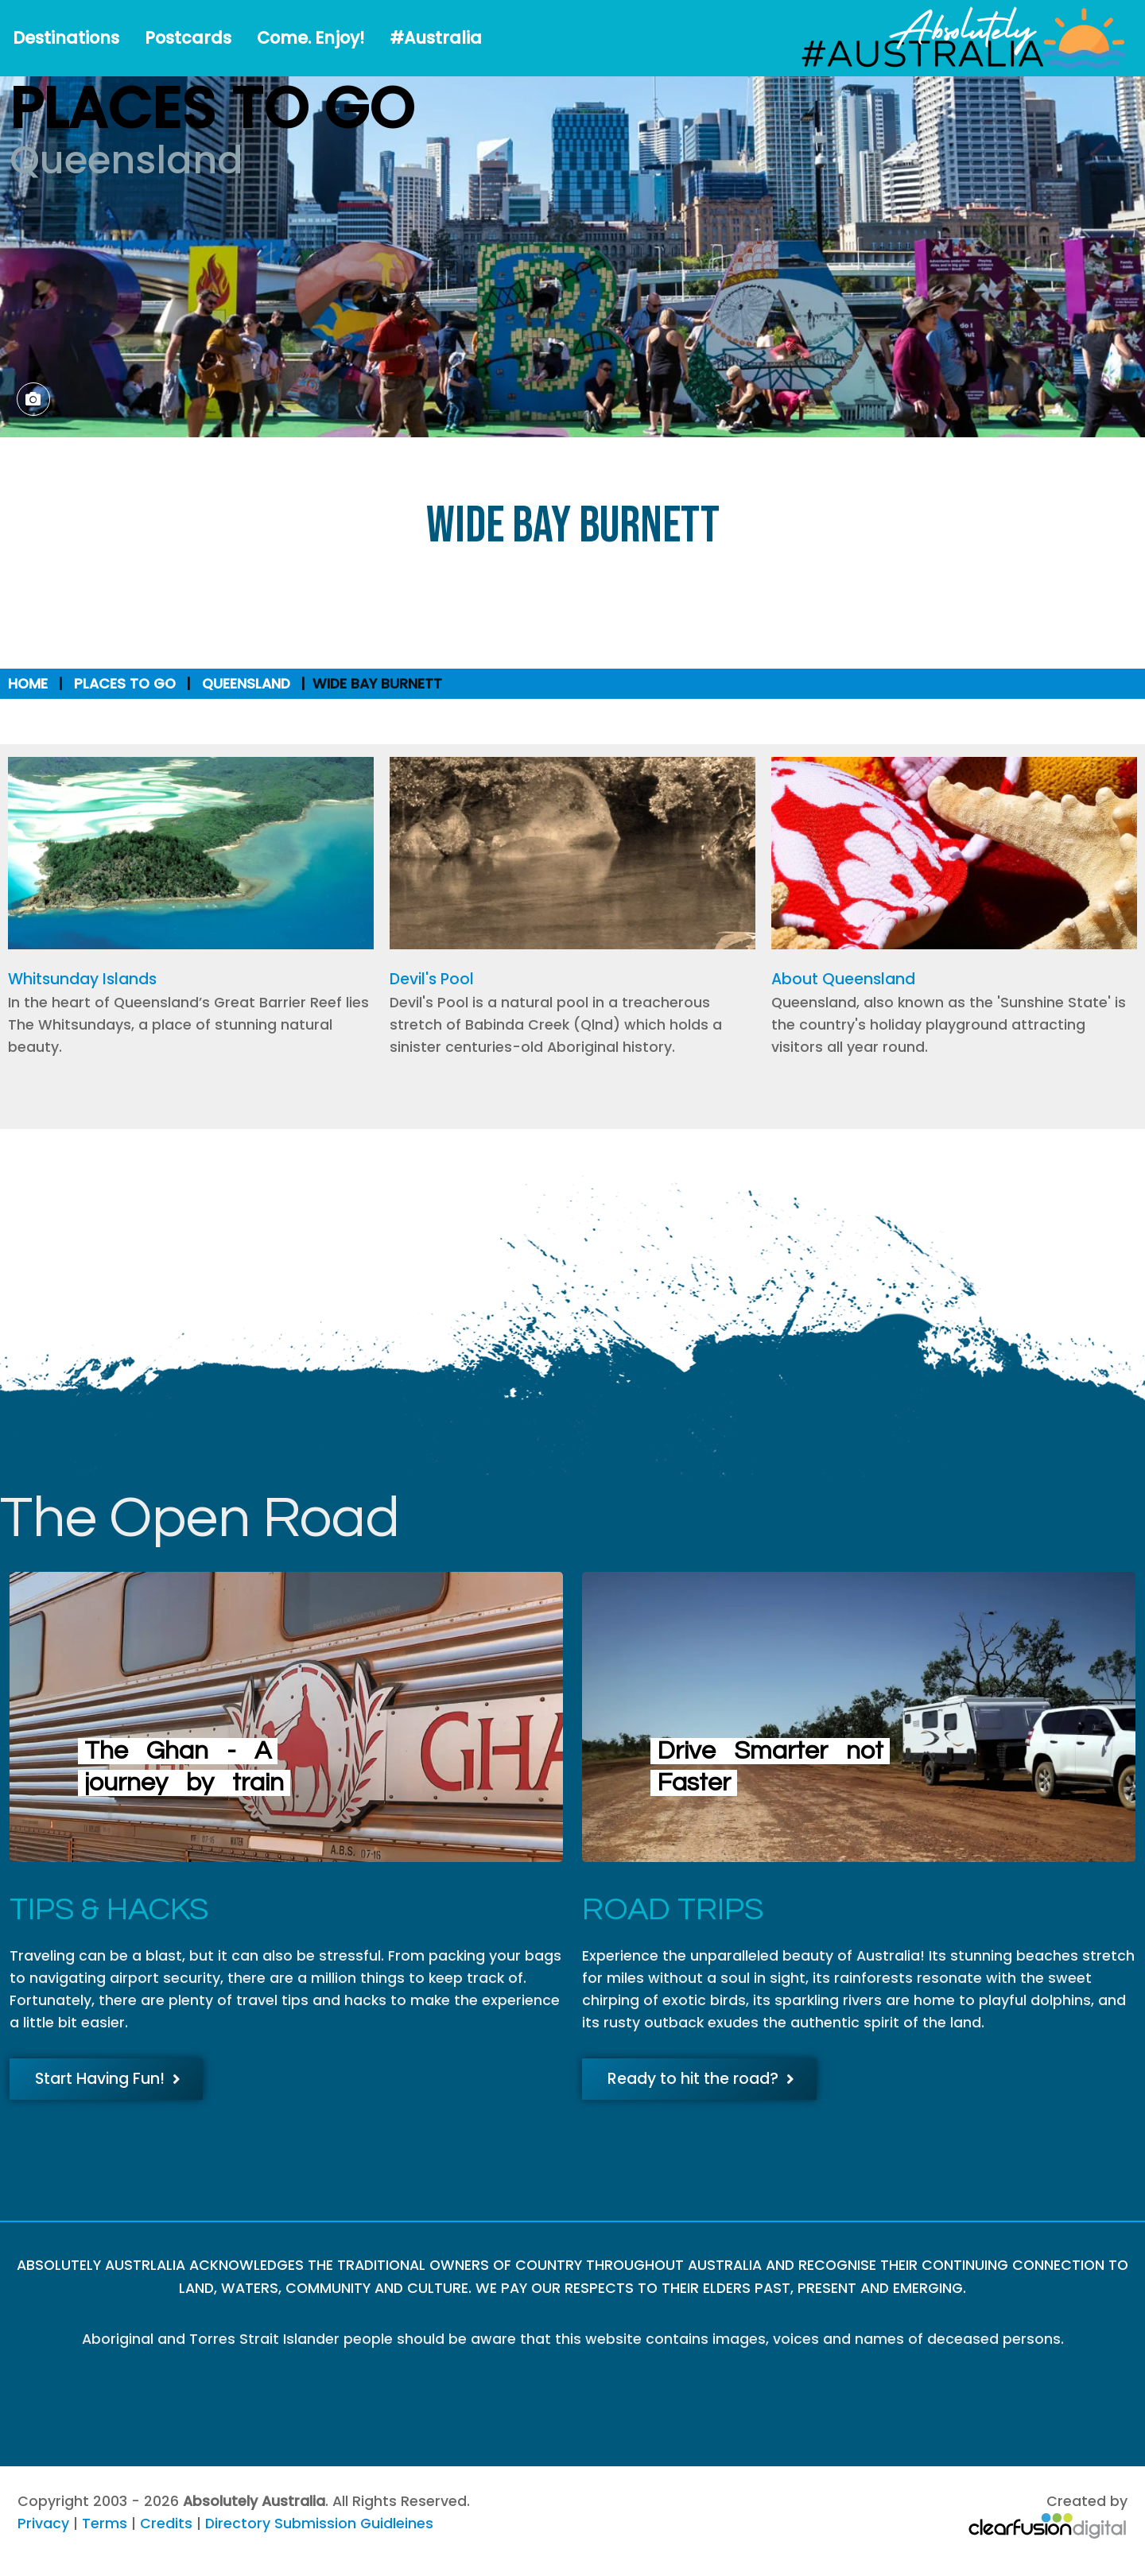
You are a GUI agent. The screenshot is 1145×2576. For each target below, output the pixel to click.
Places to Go (125, 683)
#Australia (436, 37)
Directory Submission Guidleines (319, 2523)
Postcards (188, 37)
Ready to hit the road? (700, 2078)
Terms (104, 2523)
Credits (166, 2523)
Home (28, 683)
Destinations (66, 37)
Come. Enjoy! (310, 37)
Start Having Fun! (107, 2078)
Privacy (43, 2523)
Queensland (246, 683)
